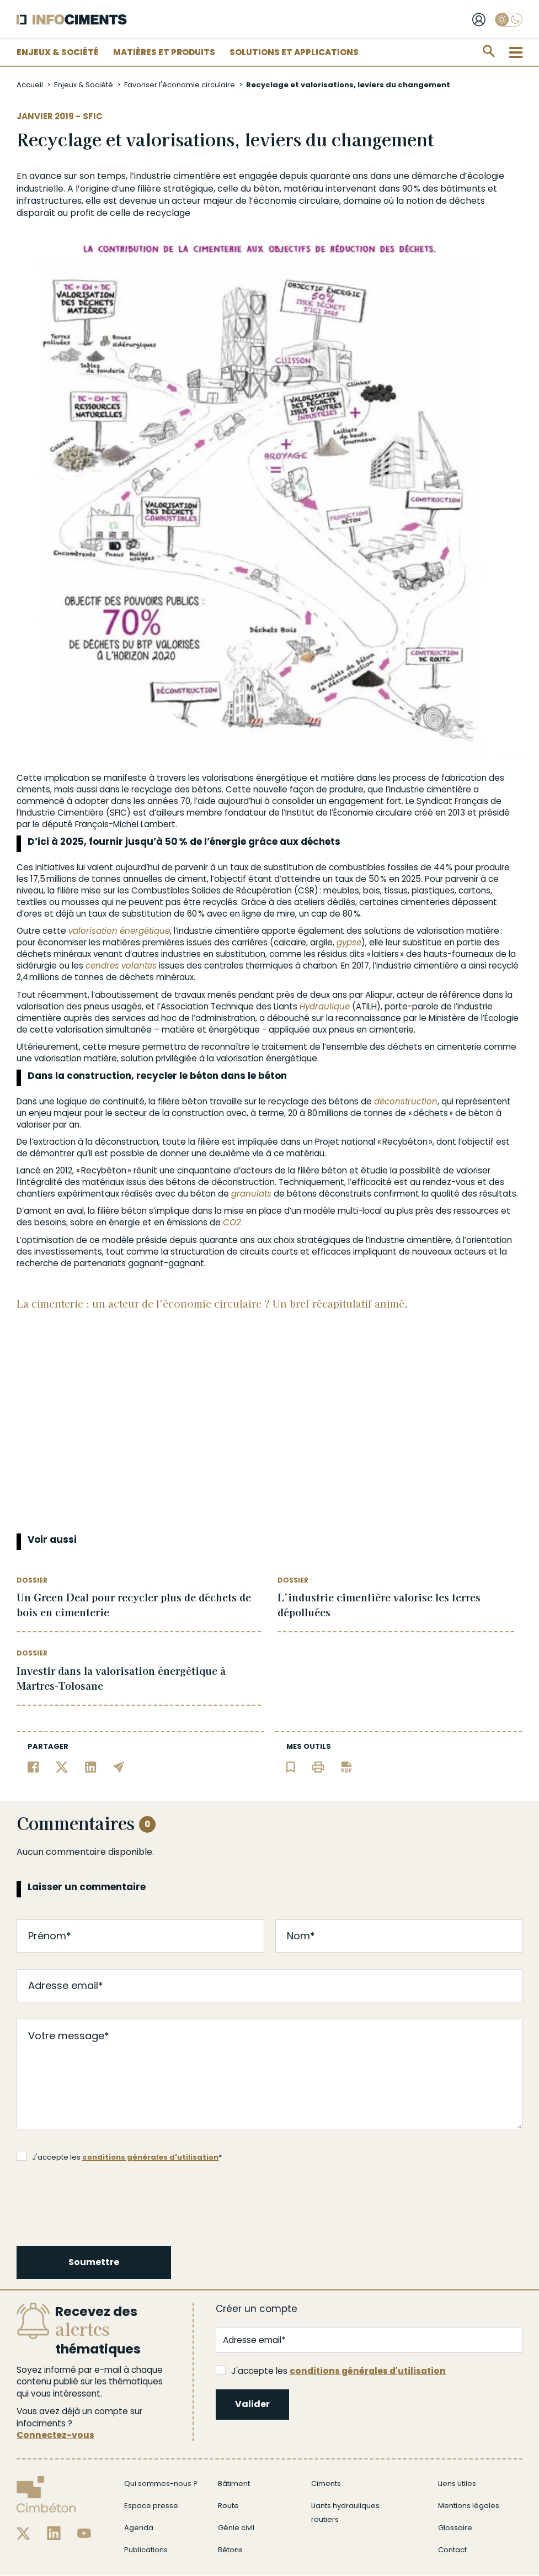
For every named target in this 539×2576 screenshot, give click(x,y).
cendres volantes (121, 965)
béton (266, 188)
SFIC (93, 116)
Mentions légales (468, 2505)
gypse (349, 942)
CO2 (232, 1222)
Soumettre (93, 2262)
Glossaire (455, 2527)
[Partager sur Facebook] (33, 1766)
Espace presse (151, 2505)
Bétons (230, 2550)
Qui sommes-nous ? (161, 2483)
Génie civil (236, 2527)
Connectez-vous (55, 2435)
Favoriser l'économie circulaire (179, 85)
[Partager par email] (119, 1766)
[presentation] (101, 2202)
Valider (252, 2404)
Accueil (30, 85)
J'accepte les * (119, 2156)
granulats (251, 1193)
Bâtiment (234, 2483)
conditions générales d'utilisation (150, 2157)
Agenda (138, 2527)
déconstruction (405, 1101)
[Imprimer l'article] (318, 1766)
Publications (146, 2550)
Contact (452, 2550)
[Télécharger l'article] (346, 1766)
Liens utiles (457, 2483)
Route (228, 2505)
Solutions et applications (294, 52)
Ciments (326, 2483)
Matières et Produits (164, 52)
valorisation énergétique (119, 931)
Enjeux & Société (58, 52)
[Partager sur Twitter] (62, 1766)
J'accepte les (331, 2371)
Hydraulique (325, 1006)
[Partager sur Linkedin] (91, 1766)
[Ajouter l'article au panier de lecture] (290, 1766)
